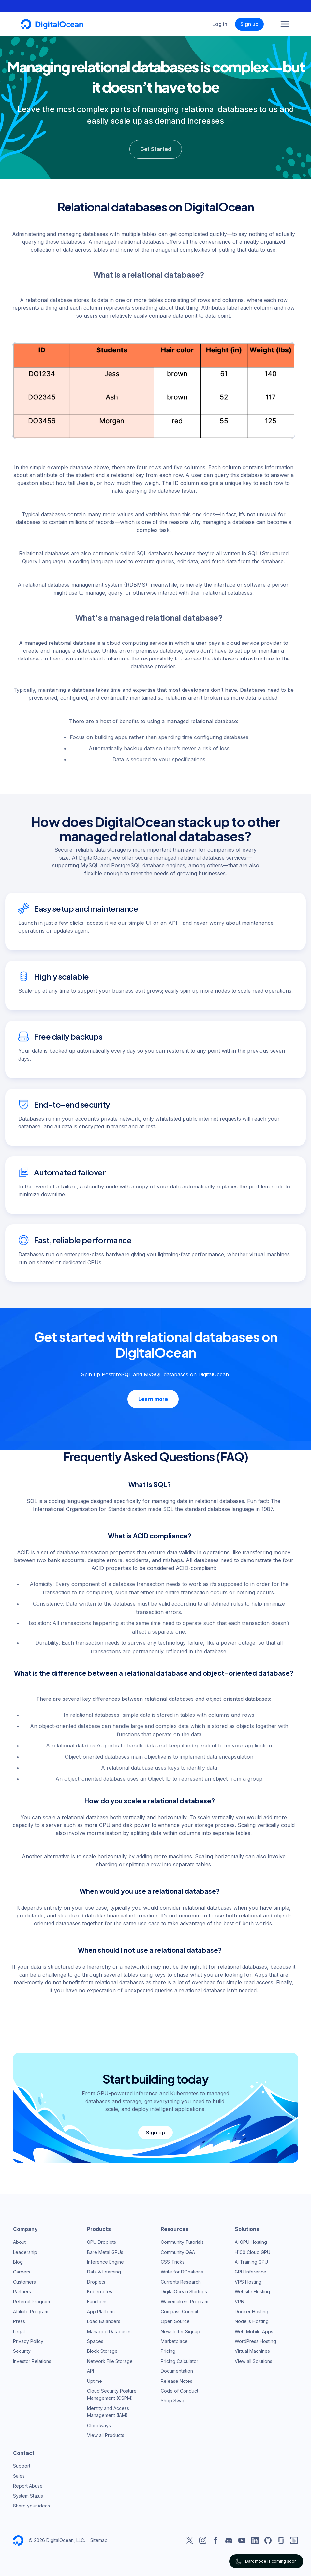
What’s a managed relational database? (149, 617)
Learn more (153, 1398)
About (19, 2241)
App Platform (101, 2310)
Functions (97, 2300)
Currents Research (181, 2280)
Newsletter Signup (180, 2330)
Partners (22, 2290)
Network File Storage (110, 2360)
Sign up (249, 24)
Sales (19, 2474)
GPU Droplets (101, 2241)
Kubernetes (99, 2290)
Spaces (95, 2340)
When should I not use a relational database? (150, 1949)
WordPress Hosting (255, 2340)
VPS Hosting (248, 2280)
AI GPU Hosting (251, 2241)
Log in (219, 24)
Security (22, 2350)
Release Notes (176, 2379)
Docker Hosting (251, 2310)
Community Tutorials (182, 2241)
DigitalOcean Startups (184, 2290)
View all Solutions (253, 2360)
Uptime (94, 2379)
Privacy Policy (28, 2340)
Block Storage (102, 2350)
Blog (18, 2260)
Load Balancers (103, 2320)
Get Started (155, 149)
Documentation (177, 2370)
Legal (19, 2330)
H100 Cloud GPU (252, 2251)
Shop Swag (173, 2399)
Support (21, 2465)
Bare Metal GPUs (105, 2251)
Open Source (175, 2320)
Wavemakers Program (184, 2300)
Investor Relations (32, 2360)
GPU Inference (250, 2270)
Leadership (25, 2251)
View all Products (105, 2434)
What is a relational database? (148, 274)
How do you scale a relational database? (149, 1799)
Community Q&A (178, 2251)
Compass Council (179, 2310)
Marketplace (174, 2340)
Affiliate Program (30, 2310)
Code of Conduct (179, 2389)
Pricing (168, 2350)
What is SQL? (149, 1483)
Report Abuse (28, 2485)
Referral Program (31, 2300)
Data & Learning (104, 2270)
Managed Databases (109, 2330)
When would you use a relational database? (150, 1890)
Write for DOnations (182, 2270)
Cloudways (99, 2424)
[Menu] (285, 24)
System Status (28, 2494)
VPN (239, 2300)
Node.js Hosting (252, 2320)
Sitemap (99, 2539)
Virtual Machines (252, 2350)
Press (19, 2320)
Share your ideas (31, 2504)
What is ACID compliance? (149, 1534)
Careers (21, 2270)
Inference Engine (105, 2260)
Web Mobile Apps (254, 2330)
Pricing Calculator (179, 2360)
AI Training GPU (251, 2260)
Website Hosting (252, 2290)
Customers (24, 2280)
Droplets (96, 2280)
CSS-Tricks (173, 2260)
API (90, 2370)
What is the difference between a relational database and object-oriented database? (153, 1672)
